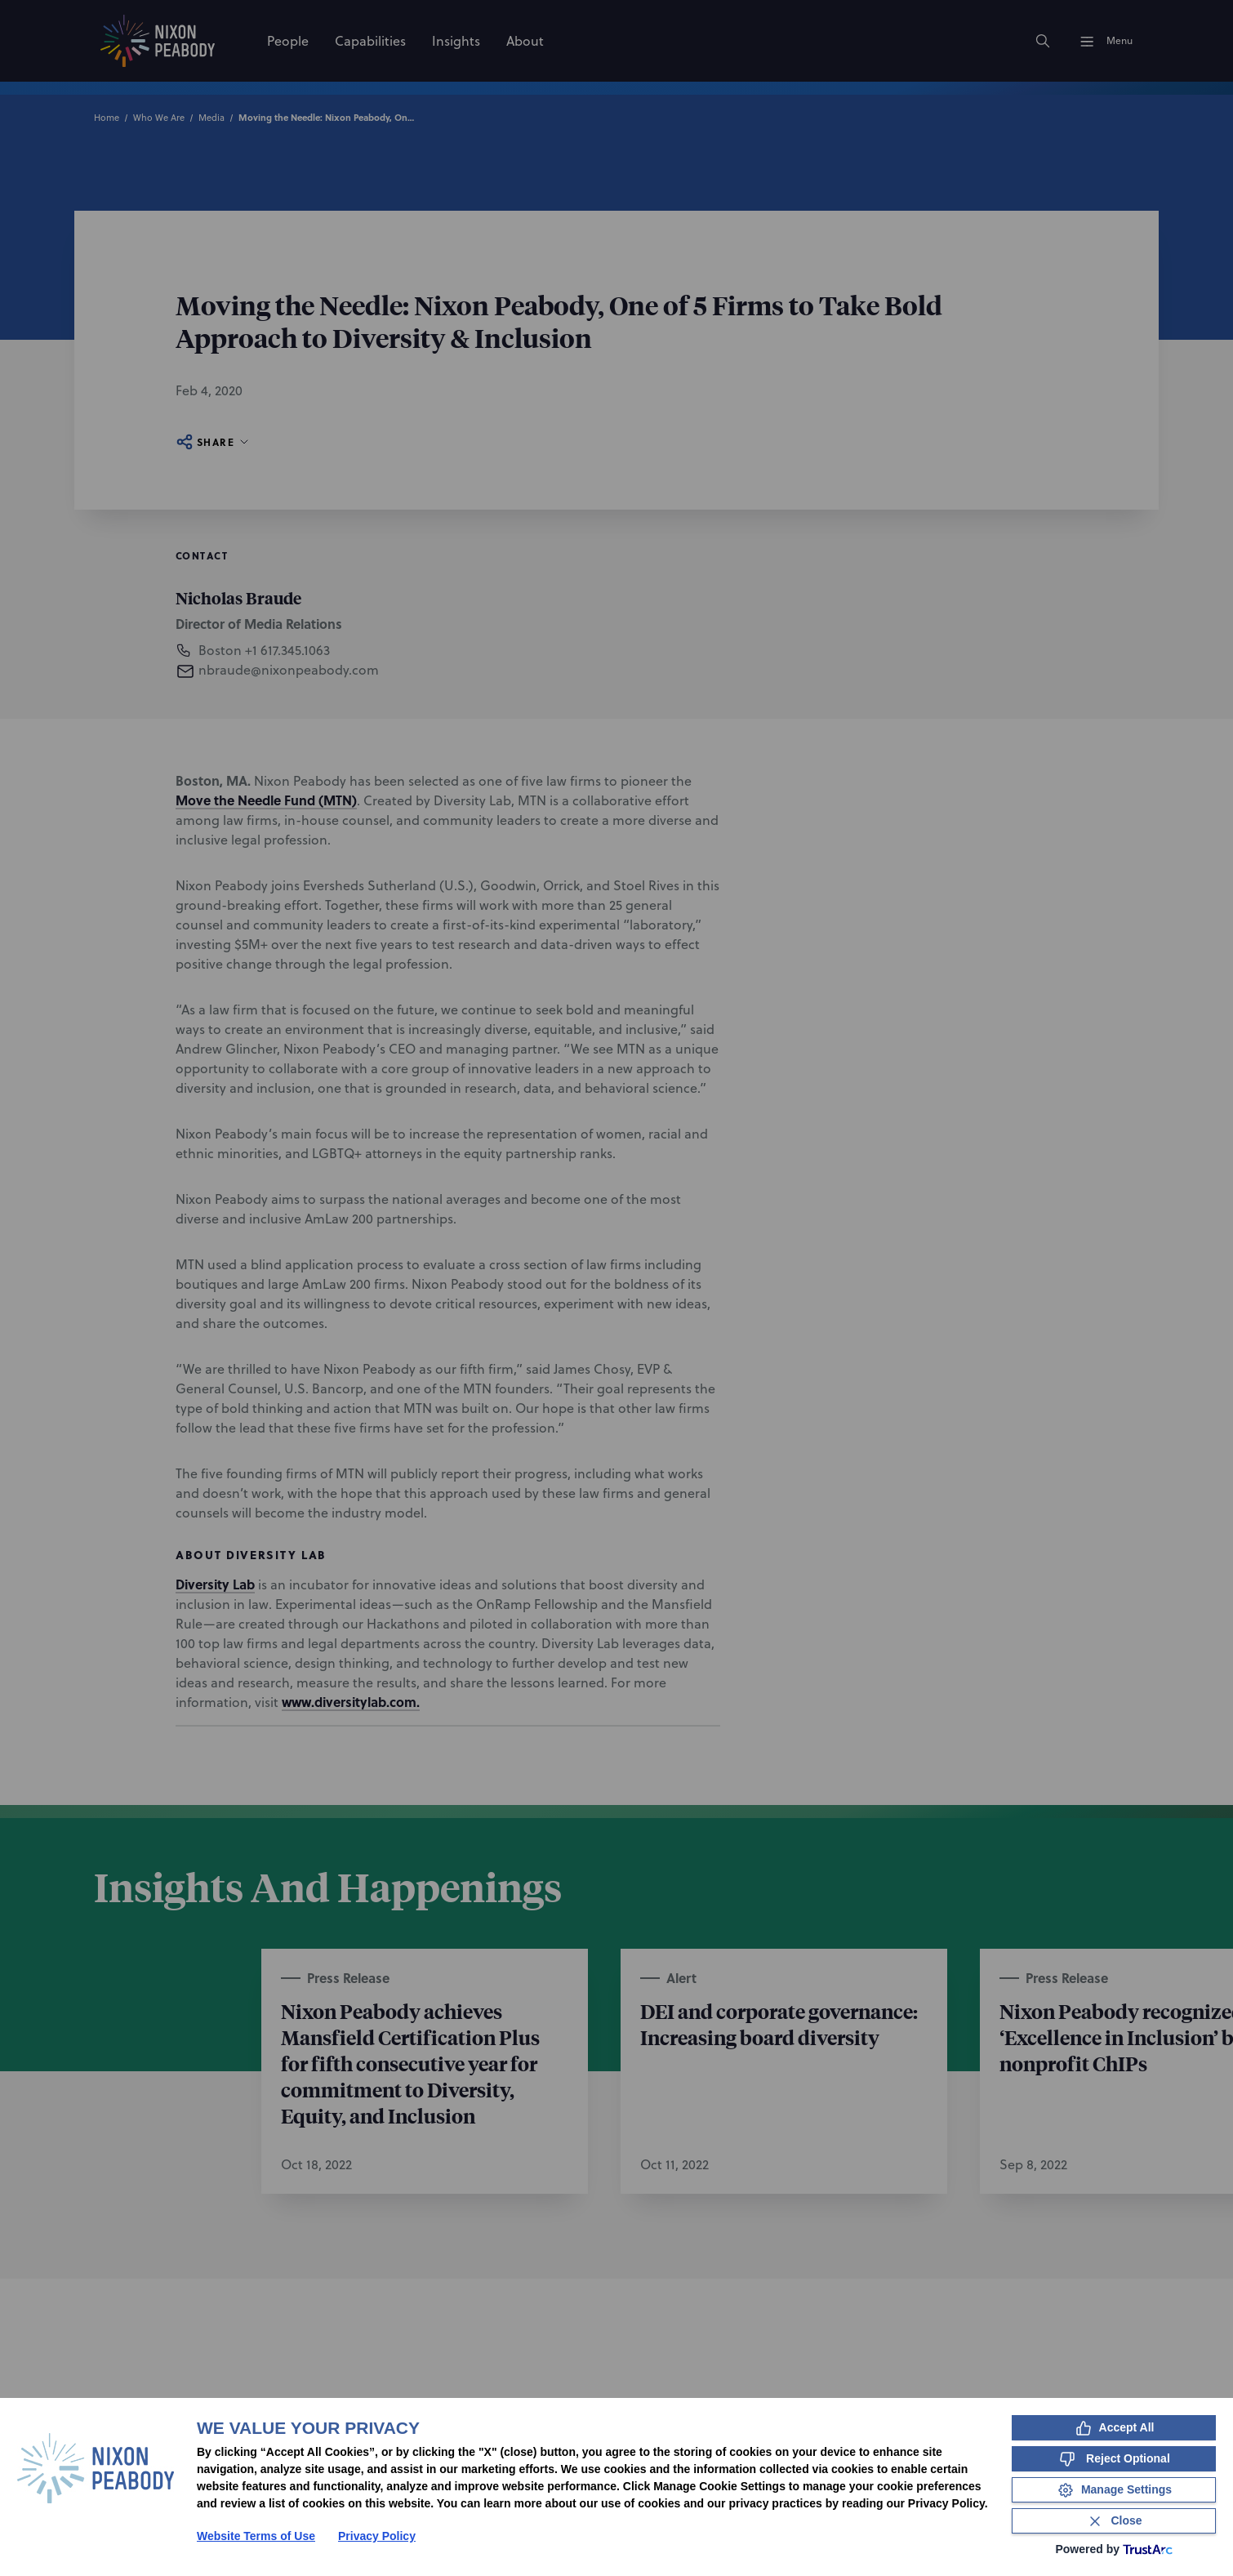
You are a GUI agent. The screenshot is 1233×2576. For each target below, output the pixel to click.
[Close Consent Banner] (1114, 2521)
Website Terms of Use (256, 2536)
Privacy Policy (377, 2536)
